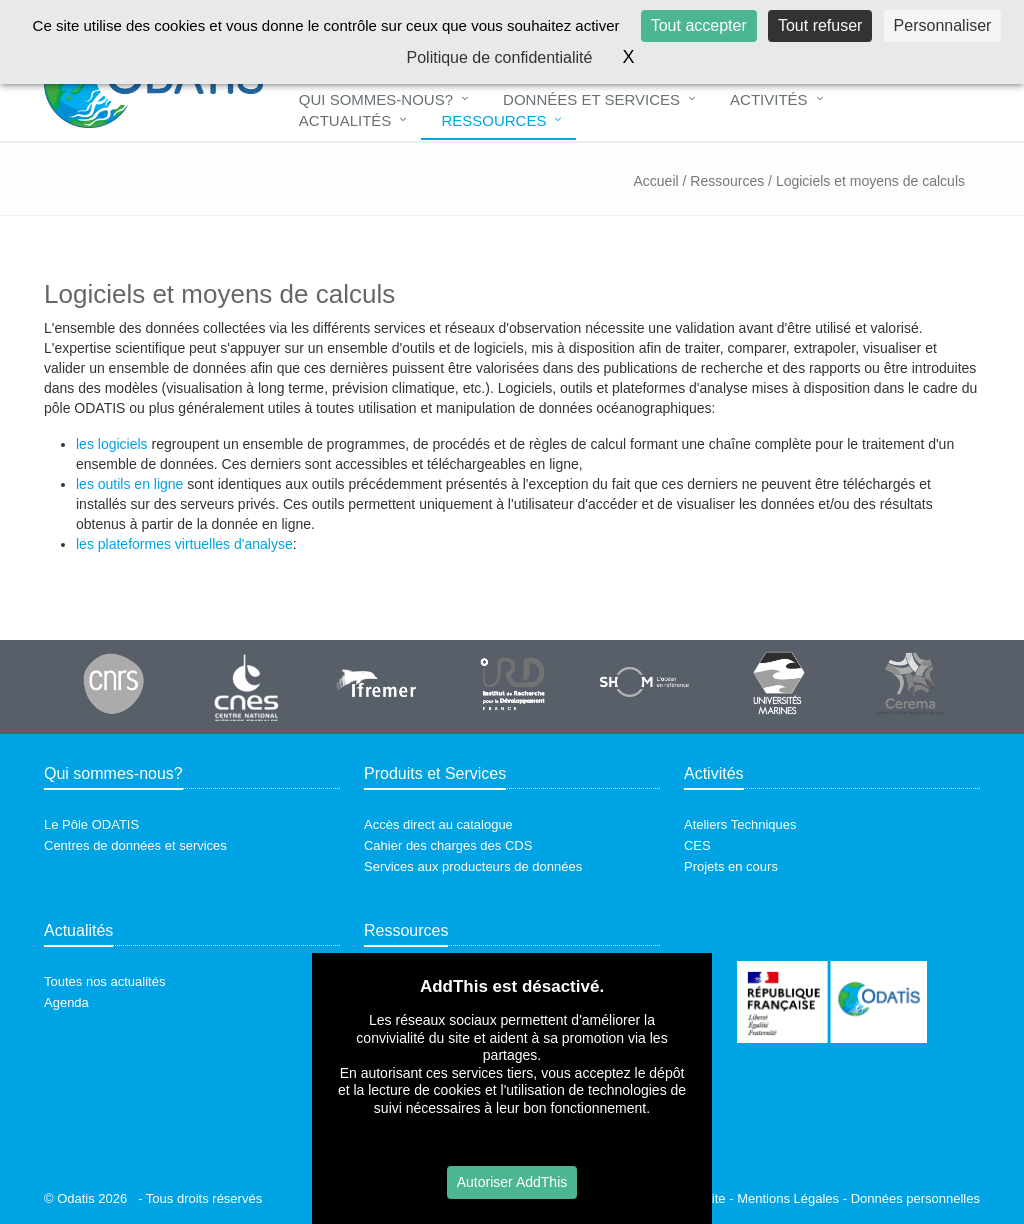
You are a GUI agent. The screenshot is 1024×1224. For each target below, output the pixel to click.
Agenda (66, 1002)
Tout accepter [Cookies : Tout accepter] (699, 25)
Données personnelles (915, 1198)
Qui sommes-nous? (376, 99)
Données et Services (591, 99)
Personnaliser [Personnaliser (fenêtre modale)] (943, 25)
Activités (769, 99)
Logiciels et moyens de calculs (870, 181)
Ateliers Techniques (740, 824)
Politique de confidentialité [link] (500, 57)
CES (697, 845)
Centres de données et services (135, 845)
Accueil (655, 181)
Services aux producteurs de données (473, 866)
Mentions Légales (788, 1198)
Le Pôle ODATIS (91, 824)
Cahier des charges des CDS (448, 845)
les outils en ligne (129, 484)
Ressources (493, 120)
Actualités (345, 120)
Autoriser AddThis (512, 1182)
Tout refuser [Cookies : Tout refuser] (820, 25)
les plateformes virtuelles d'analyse (184, 544)
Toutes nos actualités (104, 981)
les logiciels (112, 444)
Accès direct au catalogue (438, 824)
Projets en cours (731, 866)
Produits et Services (435, 773)
